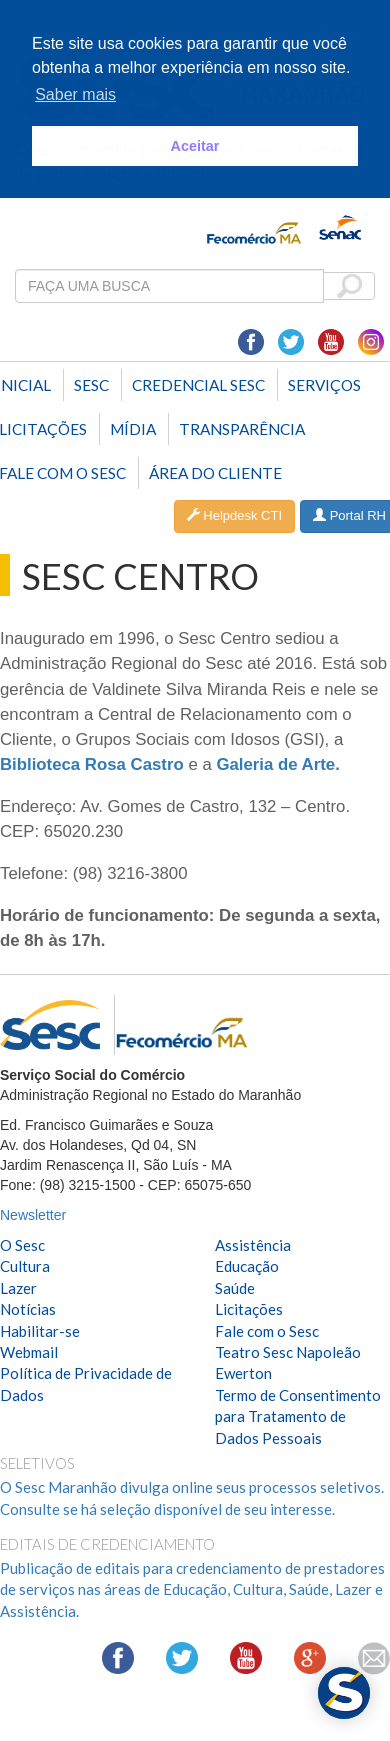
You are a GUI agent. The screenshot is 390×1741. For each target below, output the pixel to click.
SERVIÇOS (324, 385)
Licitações (249, 1309)
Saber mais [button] (75, 94)
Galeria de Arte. (277, 764)
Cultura (25, 1266)
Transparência (242, 429)
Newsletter (33, 1215)
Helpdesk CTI (234, 515)
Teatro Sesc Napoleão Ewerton (288, 1362)
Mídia (133, 429)
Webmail (29, 1352)
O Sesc (22, 1245)
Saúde (235, 1288)
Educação (247, 1266)
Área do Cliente (215, 473)
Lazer (18, 1288)
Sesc (91, 385)
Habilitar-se (40, 1331)
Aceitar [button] (195, 146)
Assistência (253, 1245)
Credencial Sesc (198, 385)
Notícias (28, 1309)
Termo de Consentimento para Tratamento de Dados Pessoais (298, 1416)
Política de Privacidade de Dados (86, 1383)
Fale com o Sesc (267, 1331)
